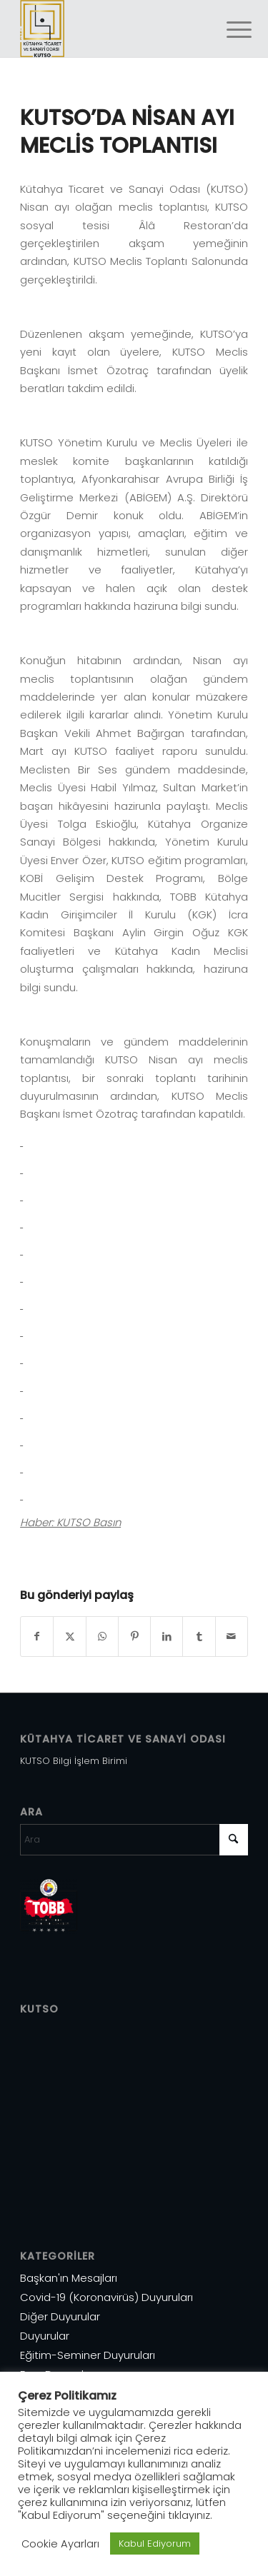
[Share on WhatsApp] (102, 1636)
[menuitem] (228, 30)
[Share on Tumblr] (198, 1636)
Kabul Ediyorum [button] (155, 2543)
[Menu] (228, 30)
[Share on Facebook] (37, 1636)
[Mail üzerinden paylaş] (231, 1636)
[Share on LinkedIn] (166, 1636)
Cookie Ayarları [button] (60, 2543)
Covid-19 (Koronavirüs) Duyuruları (106, 2297)
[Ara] (134, 1839)
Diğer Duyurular (60, 2316)
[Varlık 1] (111, 28)
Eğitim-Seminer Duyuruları (87, 2354)
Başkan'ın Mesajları (68, 2277)
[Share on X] (69, 1636)
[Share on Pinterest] (134, 1636)
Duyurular (44, 2335)
